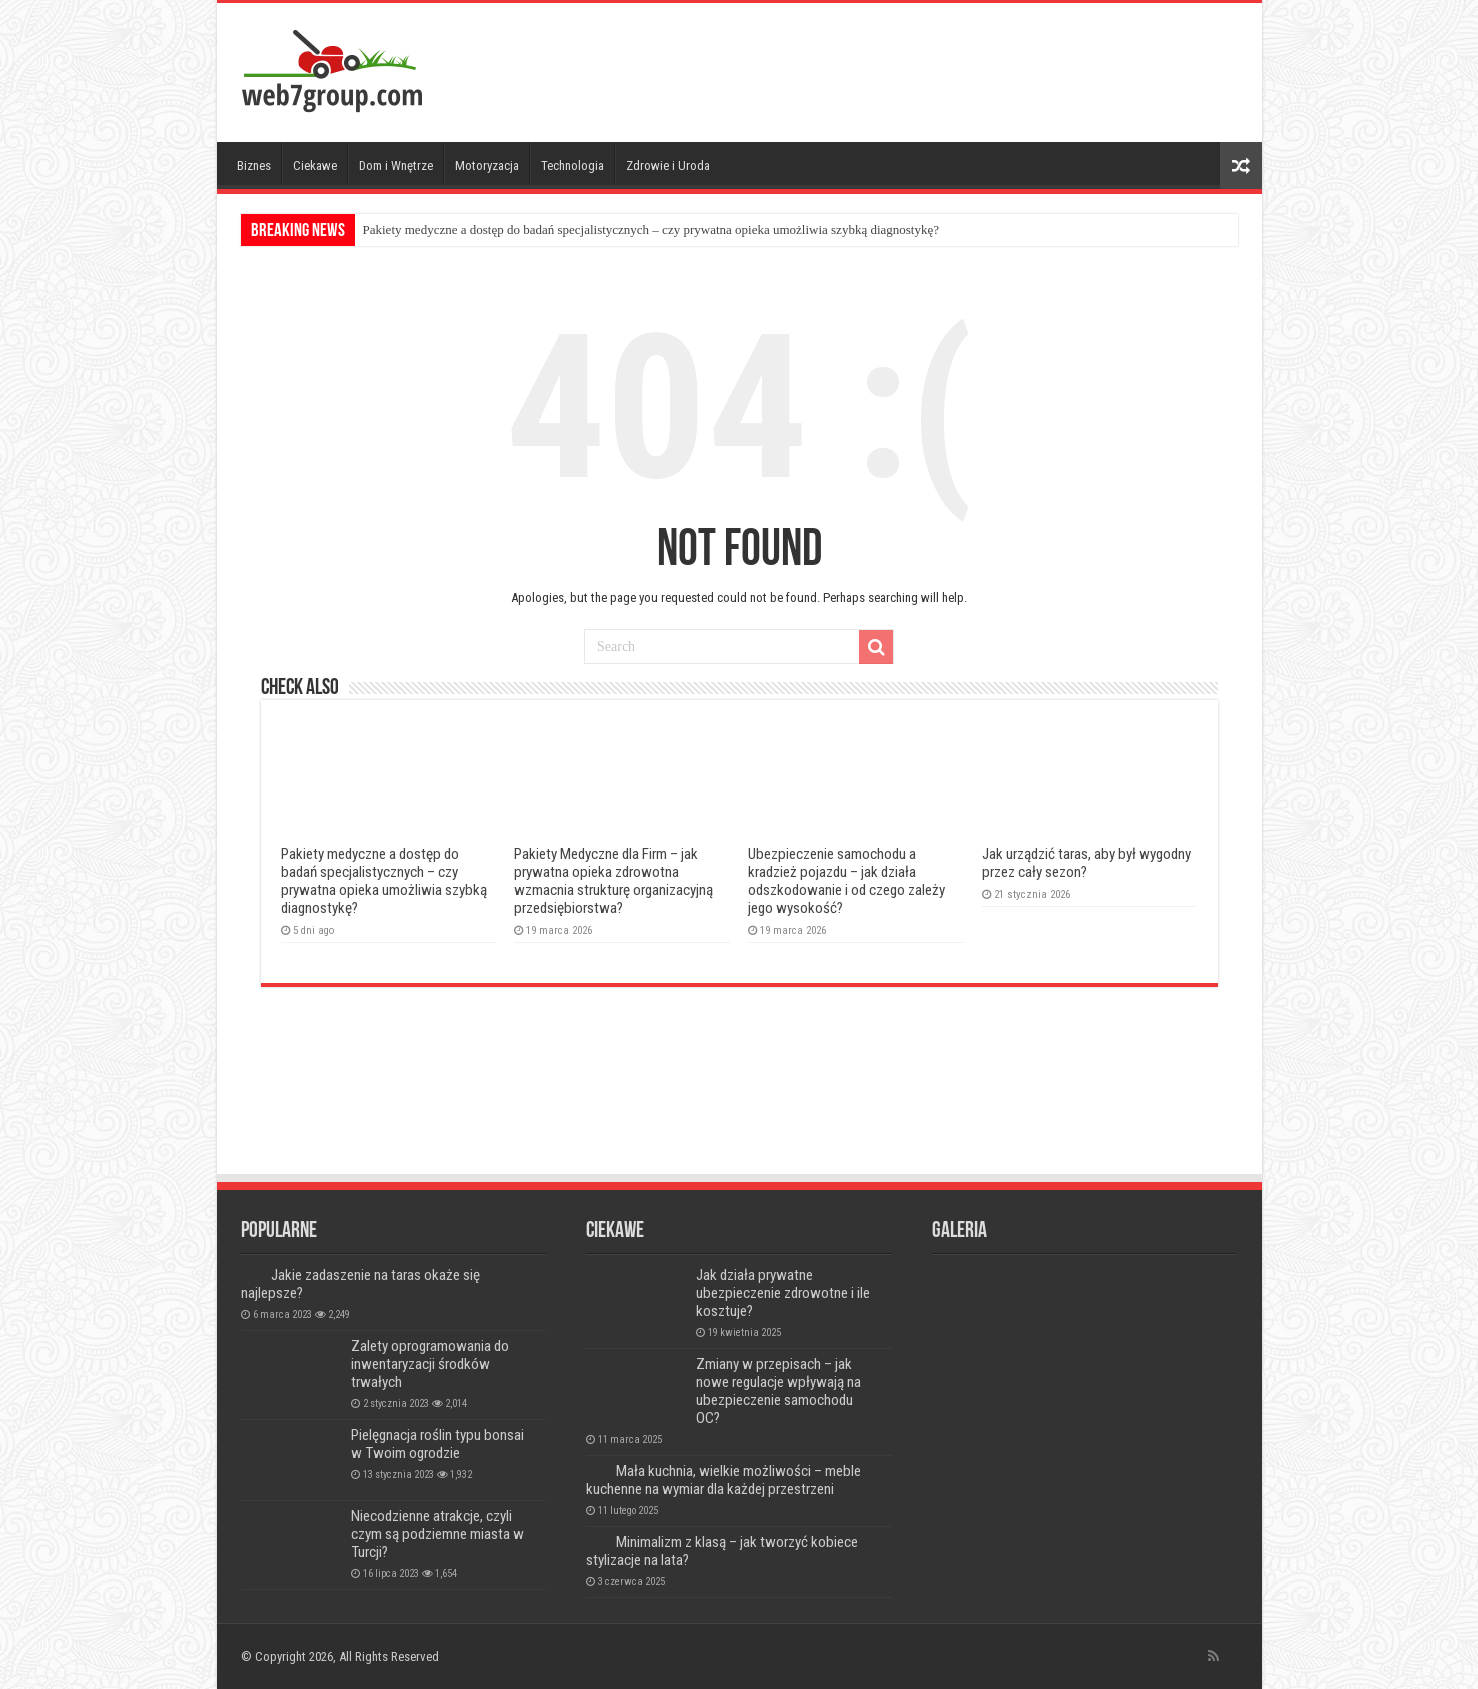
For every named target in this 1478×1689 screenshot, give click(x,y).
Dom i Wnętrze (396, 165)
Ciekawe (315, 165)
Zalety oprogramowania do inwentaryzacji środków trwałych (430, 1364)
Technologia (572, 165)
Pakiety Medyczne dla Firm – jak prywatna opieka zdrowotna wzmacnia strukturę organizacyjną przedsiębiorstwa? (613, 881)
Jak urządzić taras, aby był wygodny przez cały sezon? (1086, 863)
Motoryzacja (487, 165)
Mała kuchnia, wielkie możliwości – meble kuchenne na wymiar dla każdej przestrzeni (723, 1480)
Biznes (254, 165)
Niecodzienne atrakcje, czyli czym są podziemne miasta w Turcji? (437, 1534)
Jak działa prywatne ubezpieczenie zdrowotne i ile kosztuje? (783, 1293)
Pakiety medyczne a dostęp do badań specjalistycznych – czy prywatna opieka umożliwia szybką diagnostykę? (651, 229)
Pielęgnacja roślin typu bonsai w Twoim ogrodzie (437, 1444)
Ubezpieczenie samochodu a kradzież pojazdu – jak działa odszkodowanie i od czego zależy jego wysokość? (846, 881)
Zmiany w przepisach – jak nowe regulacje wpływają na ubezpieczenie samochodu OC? (778, 1391)
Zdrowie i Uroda (668, 165)
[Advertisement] (883, 68)
